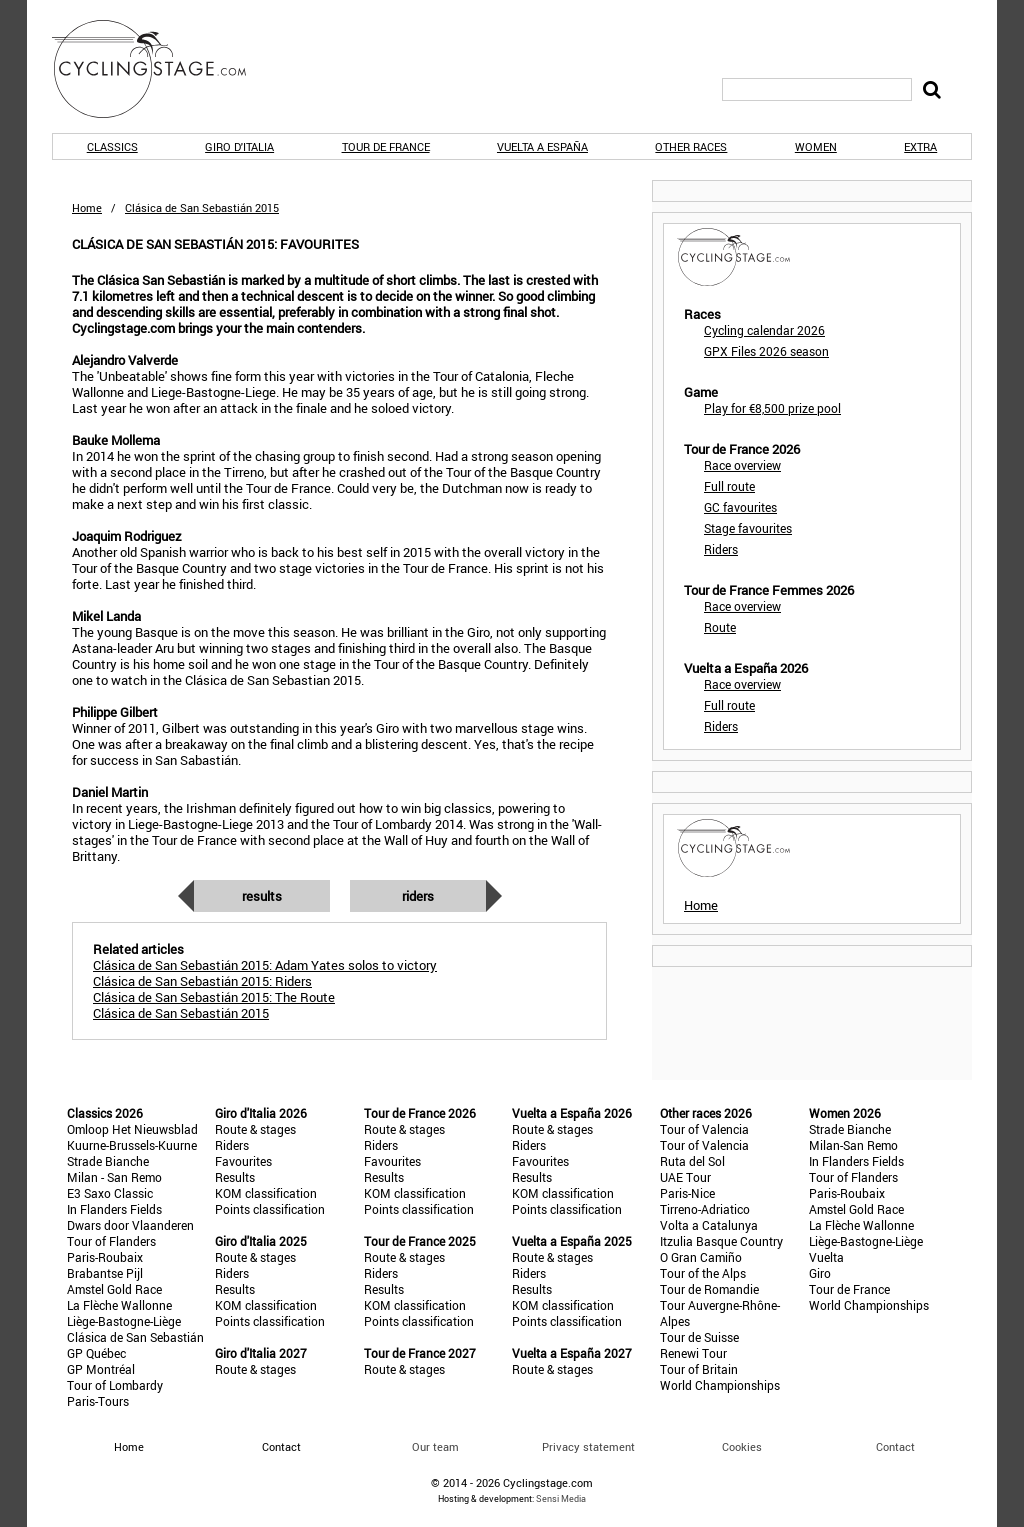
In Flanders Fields (114, 1209)
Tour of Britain (699, 1369)
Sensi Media (561, 1498)
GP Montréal (101, 1369)
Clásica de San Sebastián (135, 1337)
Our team (435, 1446)
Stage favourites (748, 528)
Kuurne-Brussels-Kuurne (132, 1145)
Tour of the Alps (703, 1273)
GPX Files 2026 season (766, 351)
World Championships (720, 1385)
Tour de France (386, 146)
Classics (112, 146)
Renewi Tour (693, 1353)
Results (262, 896)
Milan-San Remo (853, 1145)
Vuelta (826, 1257)
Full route (729, 486)
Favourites (243, 1161)
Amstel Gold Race (114, 1289)
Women (816, 146)
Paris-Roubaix (105, 1257)
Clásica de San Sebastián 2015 (181, 1013)
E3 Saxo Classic (110, 1193)
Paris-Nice (687, 1193)
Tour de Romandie (709, 1289)
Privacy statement (588, 1446)
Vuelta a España (542, 146)
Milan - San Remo (114, 1177)
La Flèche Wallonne (119, 1305)
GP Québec (96, 1353)
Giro (820, 1273)
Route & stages (255, 1129)
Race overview (742, 465)
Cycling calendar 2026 (764, 330)
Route (720, 627)
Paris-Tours (98, 1401)
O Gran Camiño (701, 1257)
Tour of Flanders (111, 1241)
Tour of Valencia (704, 1129)
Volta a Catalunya (709, 1225)
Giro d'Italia (239, 146)
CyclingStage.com (162, 69)
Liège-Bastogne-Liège (124, 1321)
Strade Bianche (108, 1161)
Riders (418, 896)
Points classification (270, 1209)
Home (87, 207)
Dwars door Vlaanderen (130, 1225)
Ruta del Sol (692, 1161)
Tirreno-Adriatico (705, 1209)
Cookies (742, 1446)
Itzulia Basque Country (721, 1241)
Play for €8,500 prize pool (772, 408)
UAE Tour (685, 1177)
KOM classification (266, 1193)
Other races (691, 146)
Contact (895, 1446)
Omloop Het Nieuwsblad (132, 1129)
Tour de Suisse (699, 1337)
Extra (920, 146)
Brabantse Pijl (105, 1273)
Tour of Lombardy (115, 1385)
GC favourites (740, 507)
